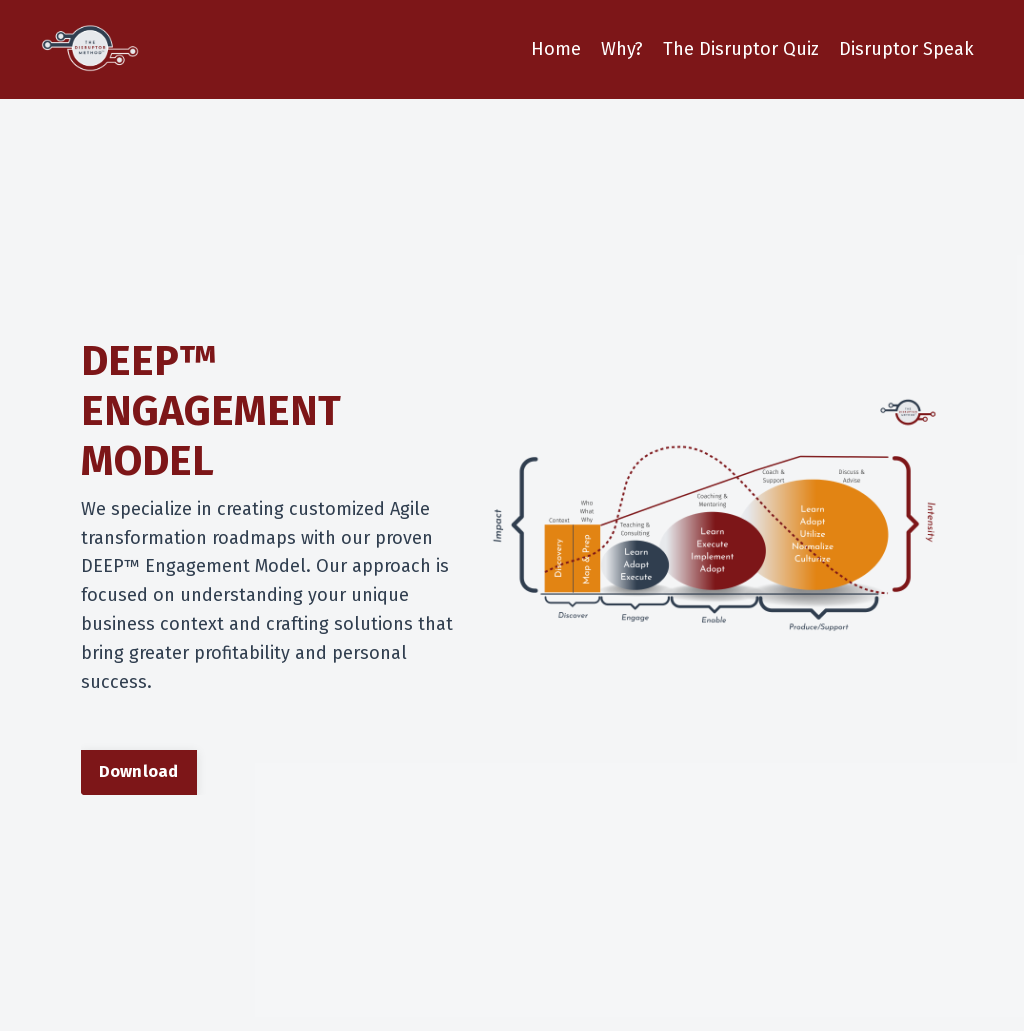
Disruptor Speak (906, 49)
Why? (622, 49)
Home (556, 49)
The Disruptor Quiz (741, 49)
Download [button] (139, 771)
